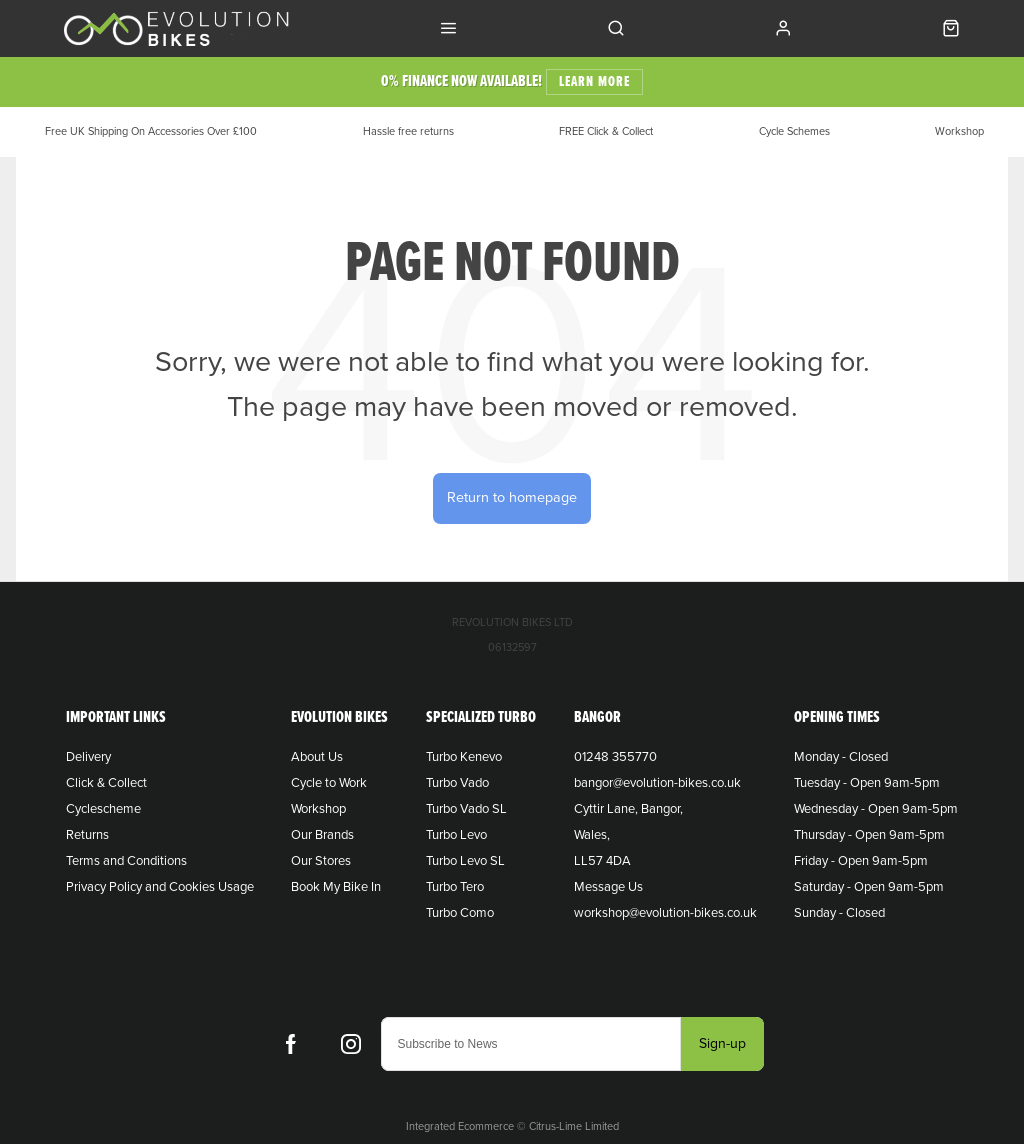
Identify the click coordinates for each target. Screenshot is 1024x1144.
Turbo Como (460, 913)
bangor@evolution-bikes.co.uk (657, 783)
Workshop (318, 809)
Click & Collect (106, 783)
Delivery (88, 757)
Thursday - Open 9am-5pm (869, 835)
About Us (317, 757)
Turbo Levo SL (465, 861)
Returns (87, 835)
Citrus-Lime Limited (574, 1126)
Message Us (608, 887)
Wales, (592, 835)
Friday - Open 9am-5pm (861, 861)
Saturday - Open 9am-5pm (869, 887)
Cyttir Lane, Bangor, (628, 809)
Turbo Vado (457, 783)
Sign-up (722, 1043)
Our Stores (321, 861)
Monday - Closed (841, 757)
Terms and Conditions (126, 861)
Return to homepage (512, 497)
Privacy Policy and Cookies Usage (160, 887)
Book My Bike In (336, 887)
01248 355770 (615, 757)
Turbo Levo (456, 835)
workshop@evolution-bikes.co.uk (665, 913)
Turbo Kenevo (464, 757)
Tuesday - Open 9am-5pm (867, 783)
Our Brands (322, 835)
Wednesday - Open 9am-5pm (876, 809)
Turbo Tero (455, 887)
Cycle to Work (329, 783)
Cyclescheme (103, 809)
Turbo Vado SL (466, 809)
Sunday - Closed (839, 913)
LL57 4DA (602, 861)
